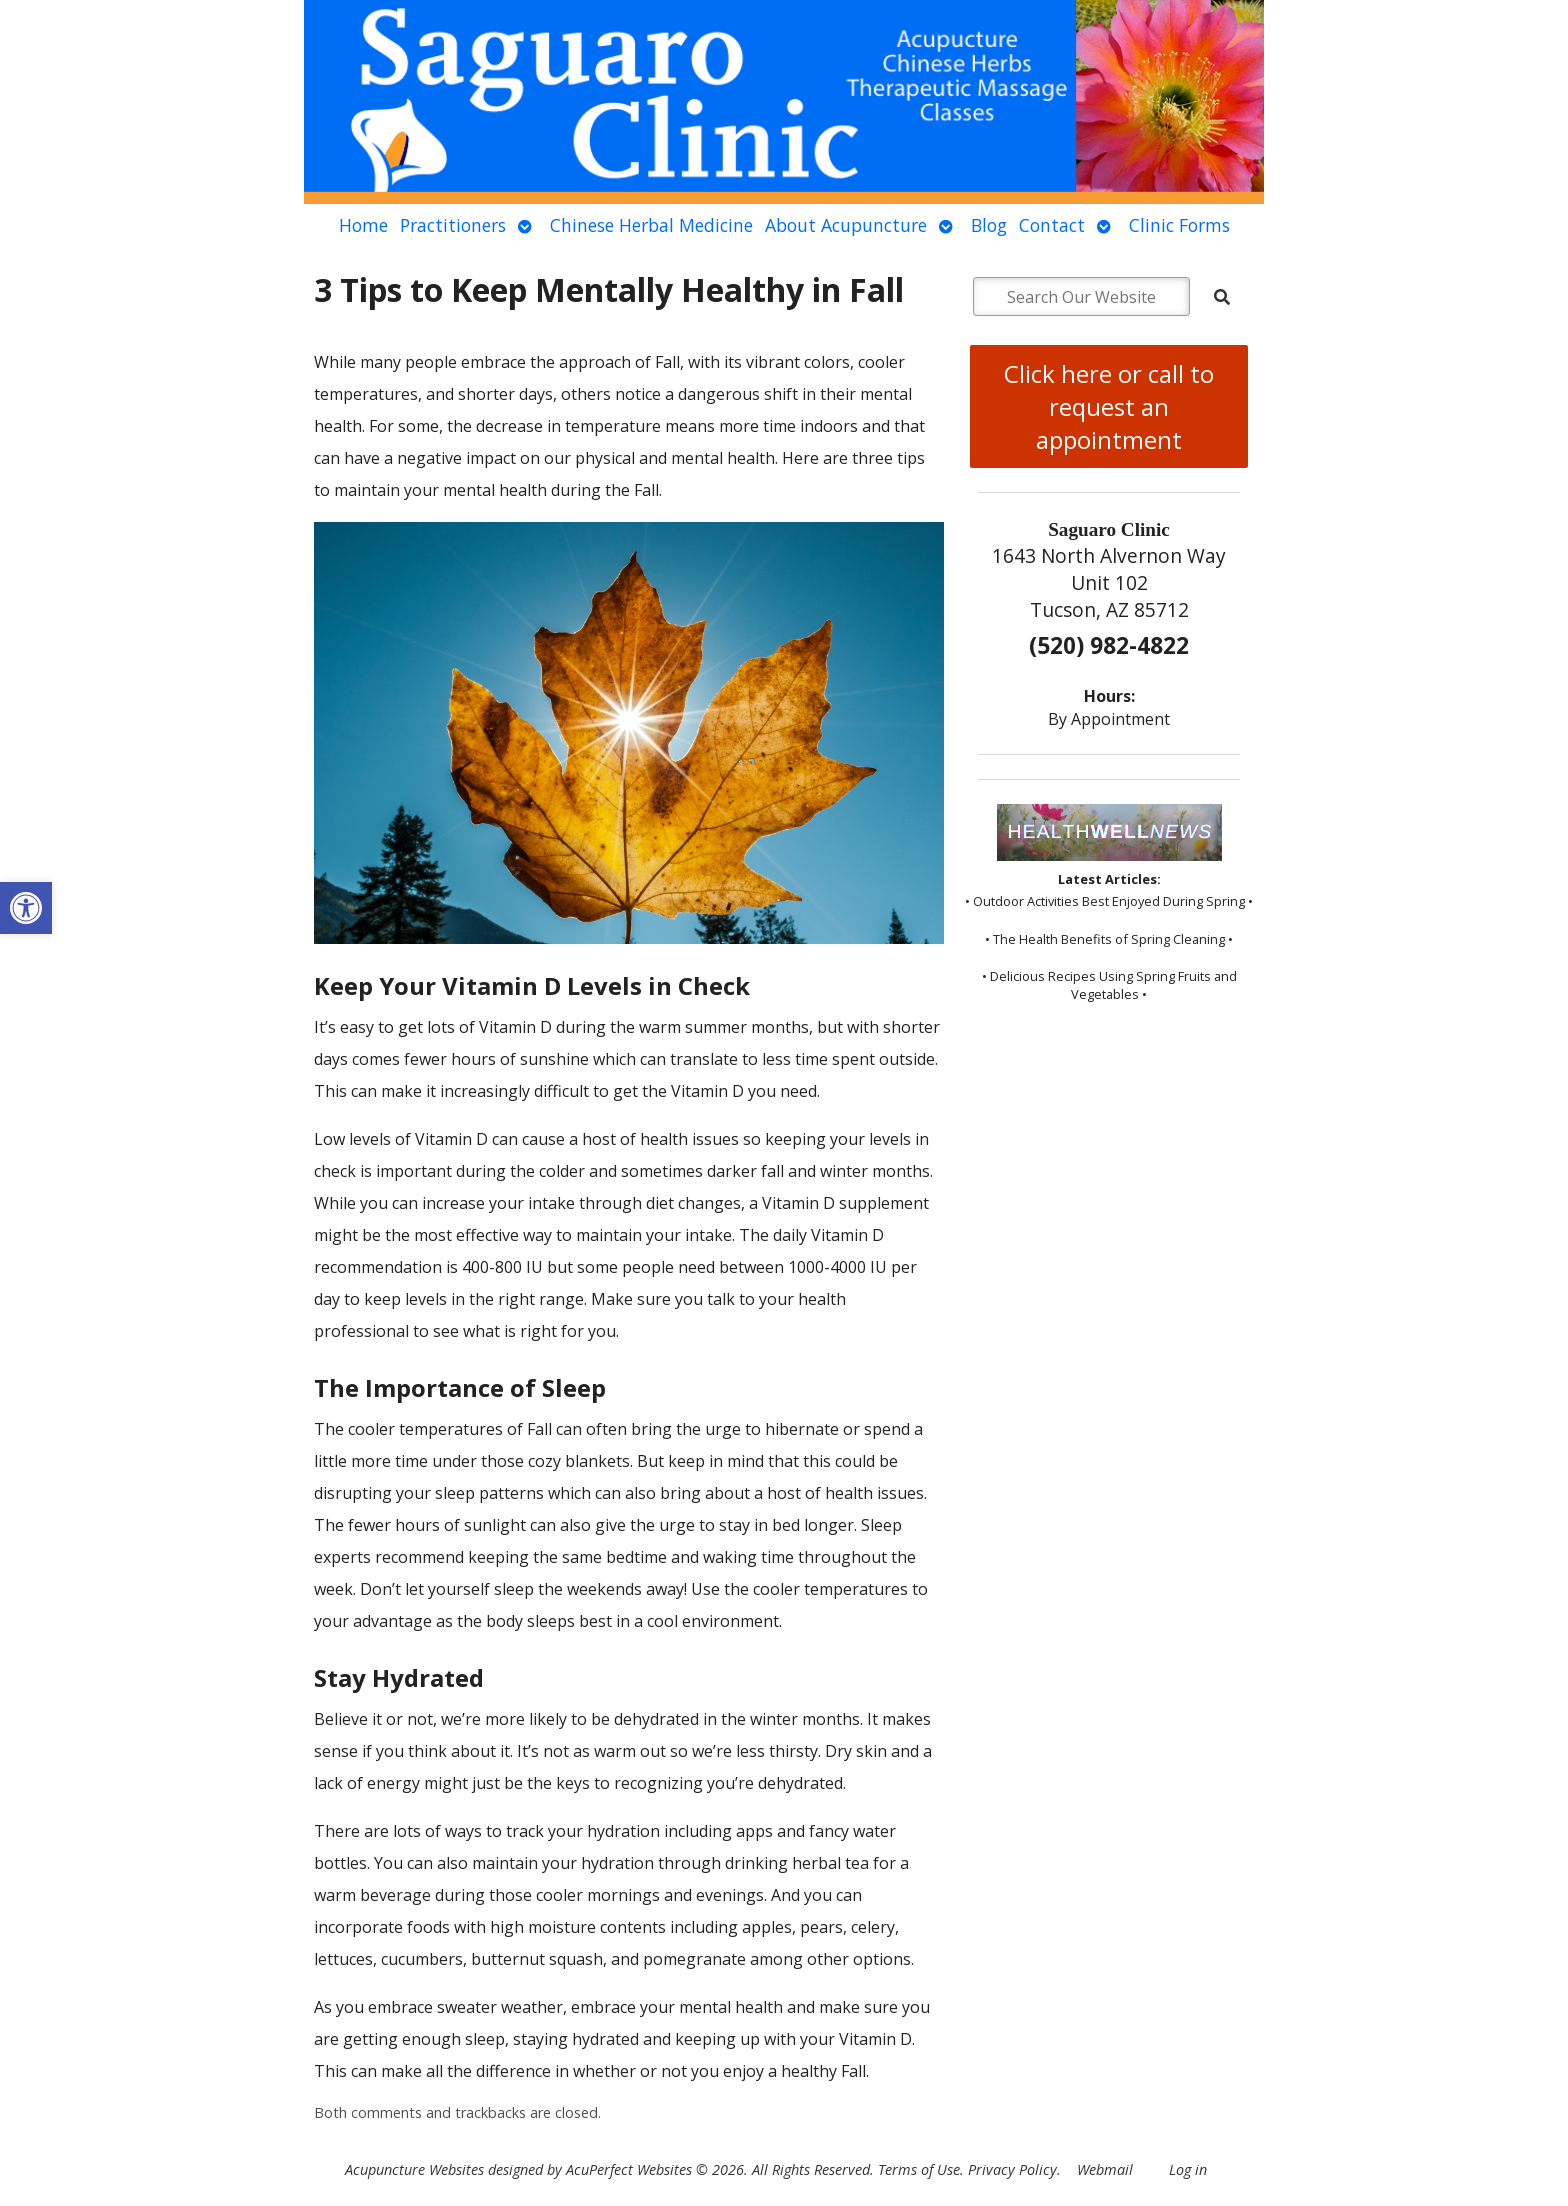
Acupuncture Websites (414, 2169)
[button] (26, 908)
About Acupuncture (846, 225)
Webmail (1105, 2169)
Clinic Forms (1179, 225)
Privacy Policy (1012, 2169)
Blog (989, 225)
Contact (1052, 225)
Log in (1188, 2169)
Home (363, 225)
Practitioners (453, 225)
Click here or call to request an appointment (1109, 406)
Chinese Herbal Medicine (651, 225)
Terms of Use (919, 2169)
